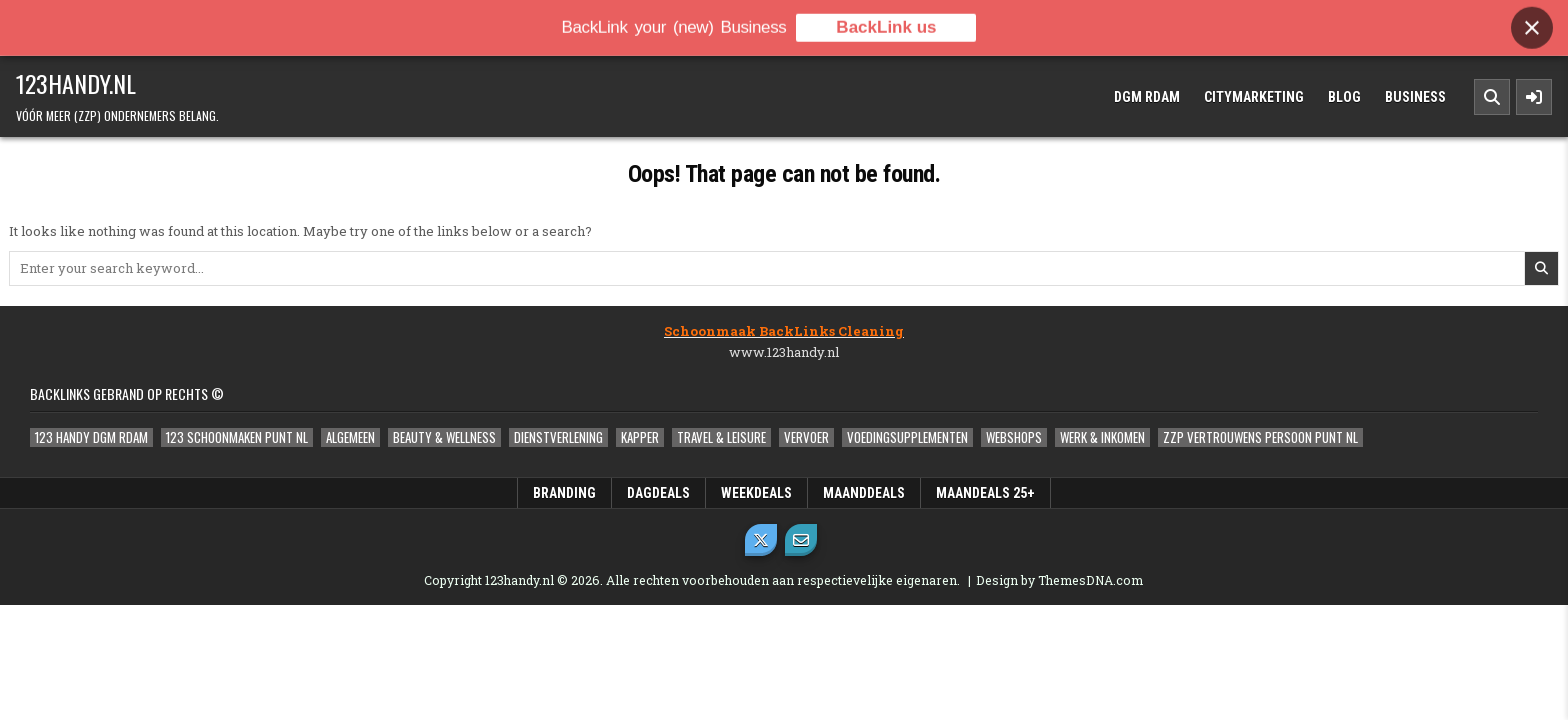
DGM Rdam (1147, 97)
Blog (1344, 97)
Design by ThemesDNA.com (1059, 580)
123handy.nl (76, 83)
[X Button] (761, 540)
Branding (564, 493)
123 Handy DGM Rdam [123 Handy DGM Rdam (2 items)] (91, 437)
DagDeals (658, 493)
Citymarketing (1254, 97)
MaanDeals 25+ (985, 493)
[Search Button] (1492, 97)
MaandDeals (864, 493)
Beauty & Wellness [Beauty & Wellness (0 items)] (444, 437)
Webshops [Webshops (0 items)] (1014, 437)
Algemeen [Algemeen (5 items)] (350, 437)
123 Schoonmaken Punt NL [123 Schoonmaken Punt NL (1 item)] (237, 437)
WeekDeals (756, 493)
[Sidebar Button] (1534, 97)
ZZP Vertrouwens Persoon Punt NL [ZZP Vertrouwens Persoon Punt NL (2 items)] (1260, 437)
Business (1415, 97)
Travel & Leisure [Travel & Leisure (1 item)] (721, 437)
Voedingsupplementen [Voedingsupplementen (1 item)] (907, 437)
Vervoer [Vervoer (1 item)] (806, 437)
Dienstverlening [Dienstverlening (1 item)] (558, 437)
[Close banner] (1532, 23)
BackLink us (886, 22)
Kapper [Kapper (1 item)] (640, 437)
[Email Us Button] (801, 540)
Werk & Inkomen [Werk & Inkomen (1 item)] (1102, 437)
